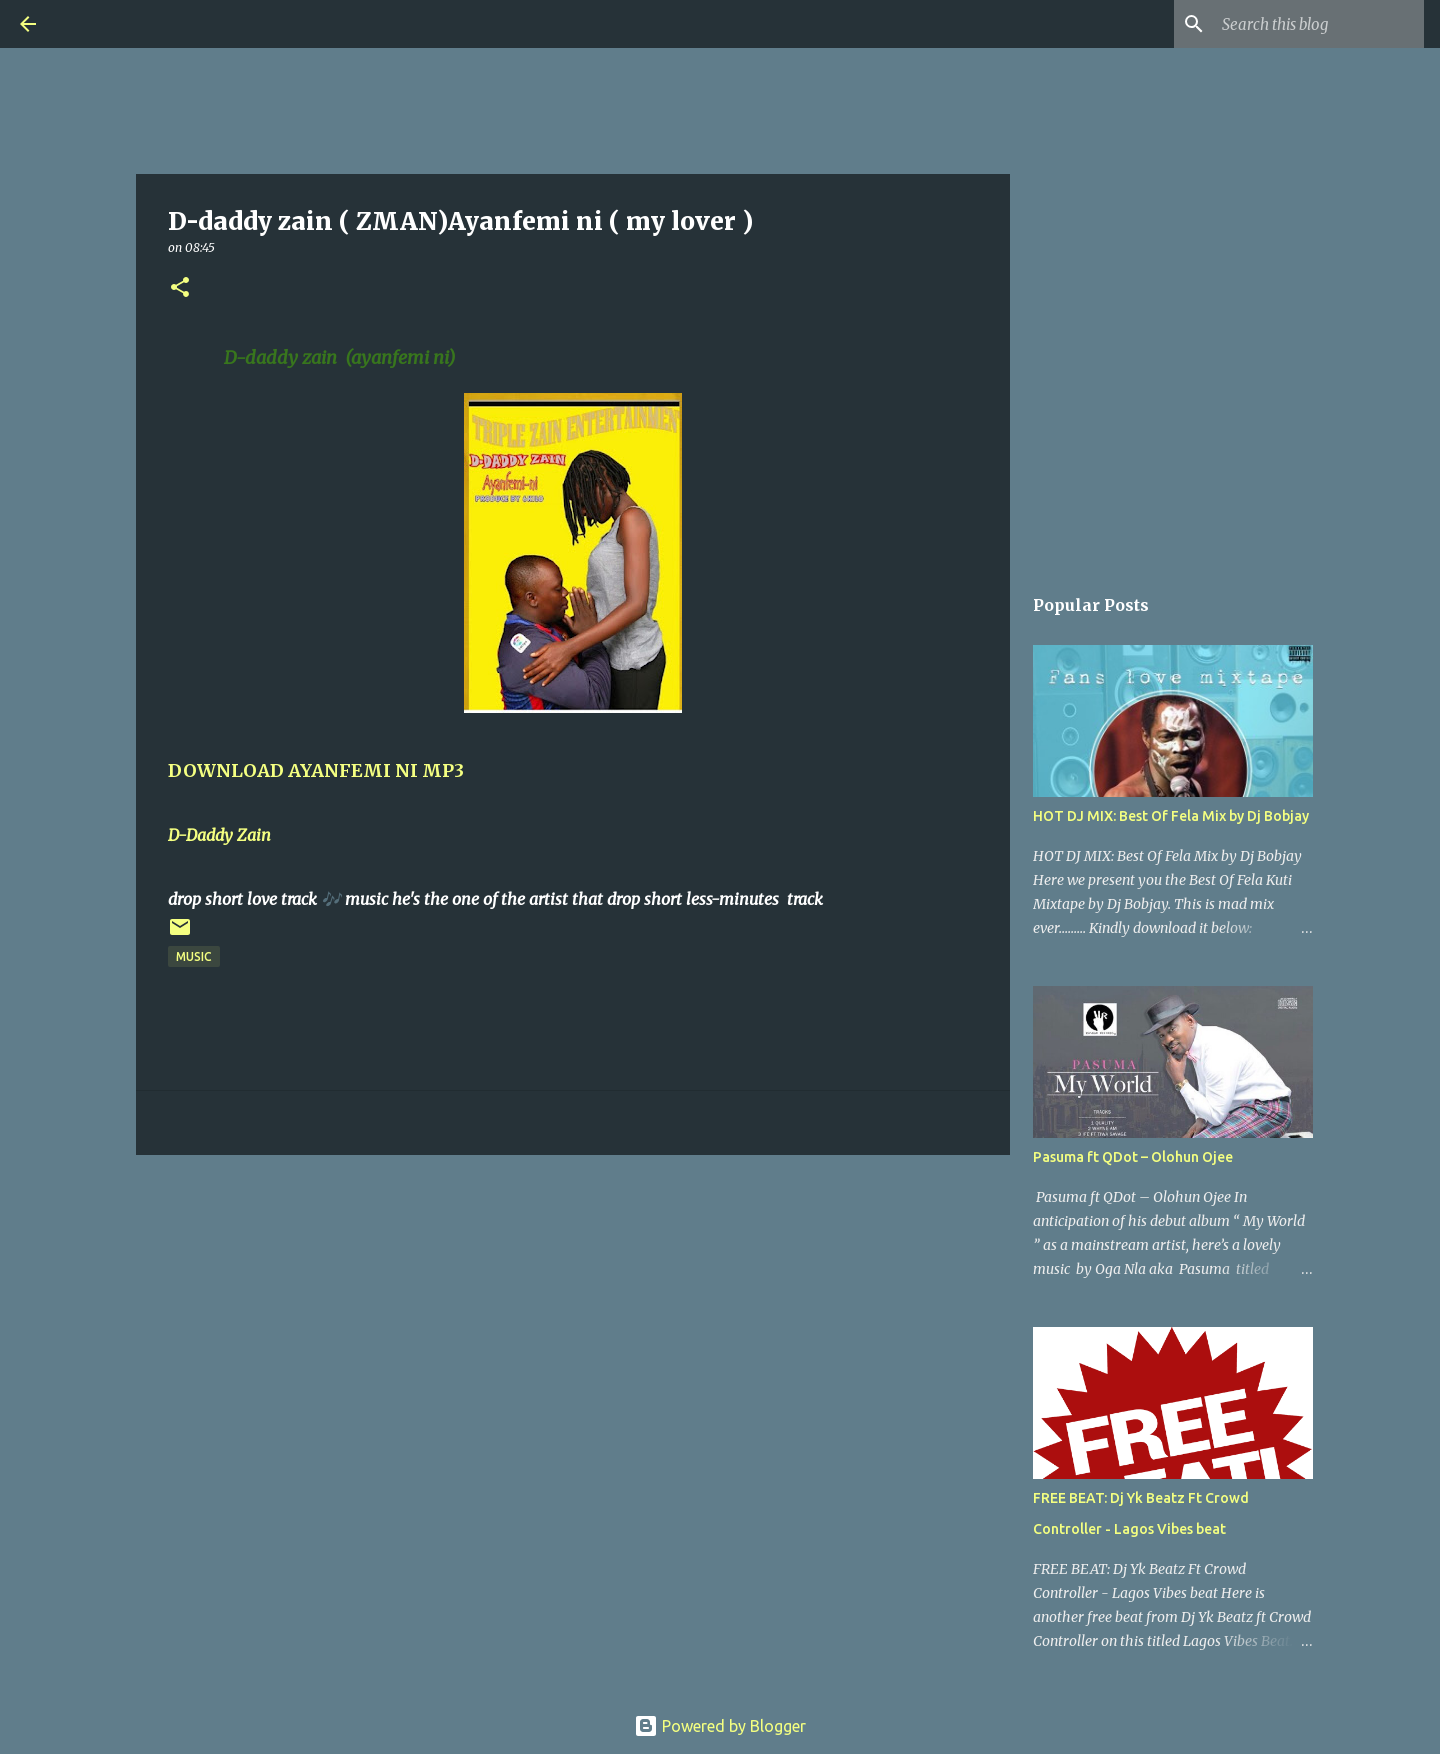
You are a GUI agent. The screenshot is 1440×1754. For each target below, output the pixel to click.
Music (194, 956)
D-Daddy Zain (221, 835)
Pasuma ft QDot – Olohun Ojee (1133, 1157)
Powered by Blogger (720, 1726)
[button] (180, 288)
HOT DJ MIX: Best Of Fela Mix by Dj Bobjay (1171, 816)
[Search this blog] (1319, 24)
